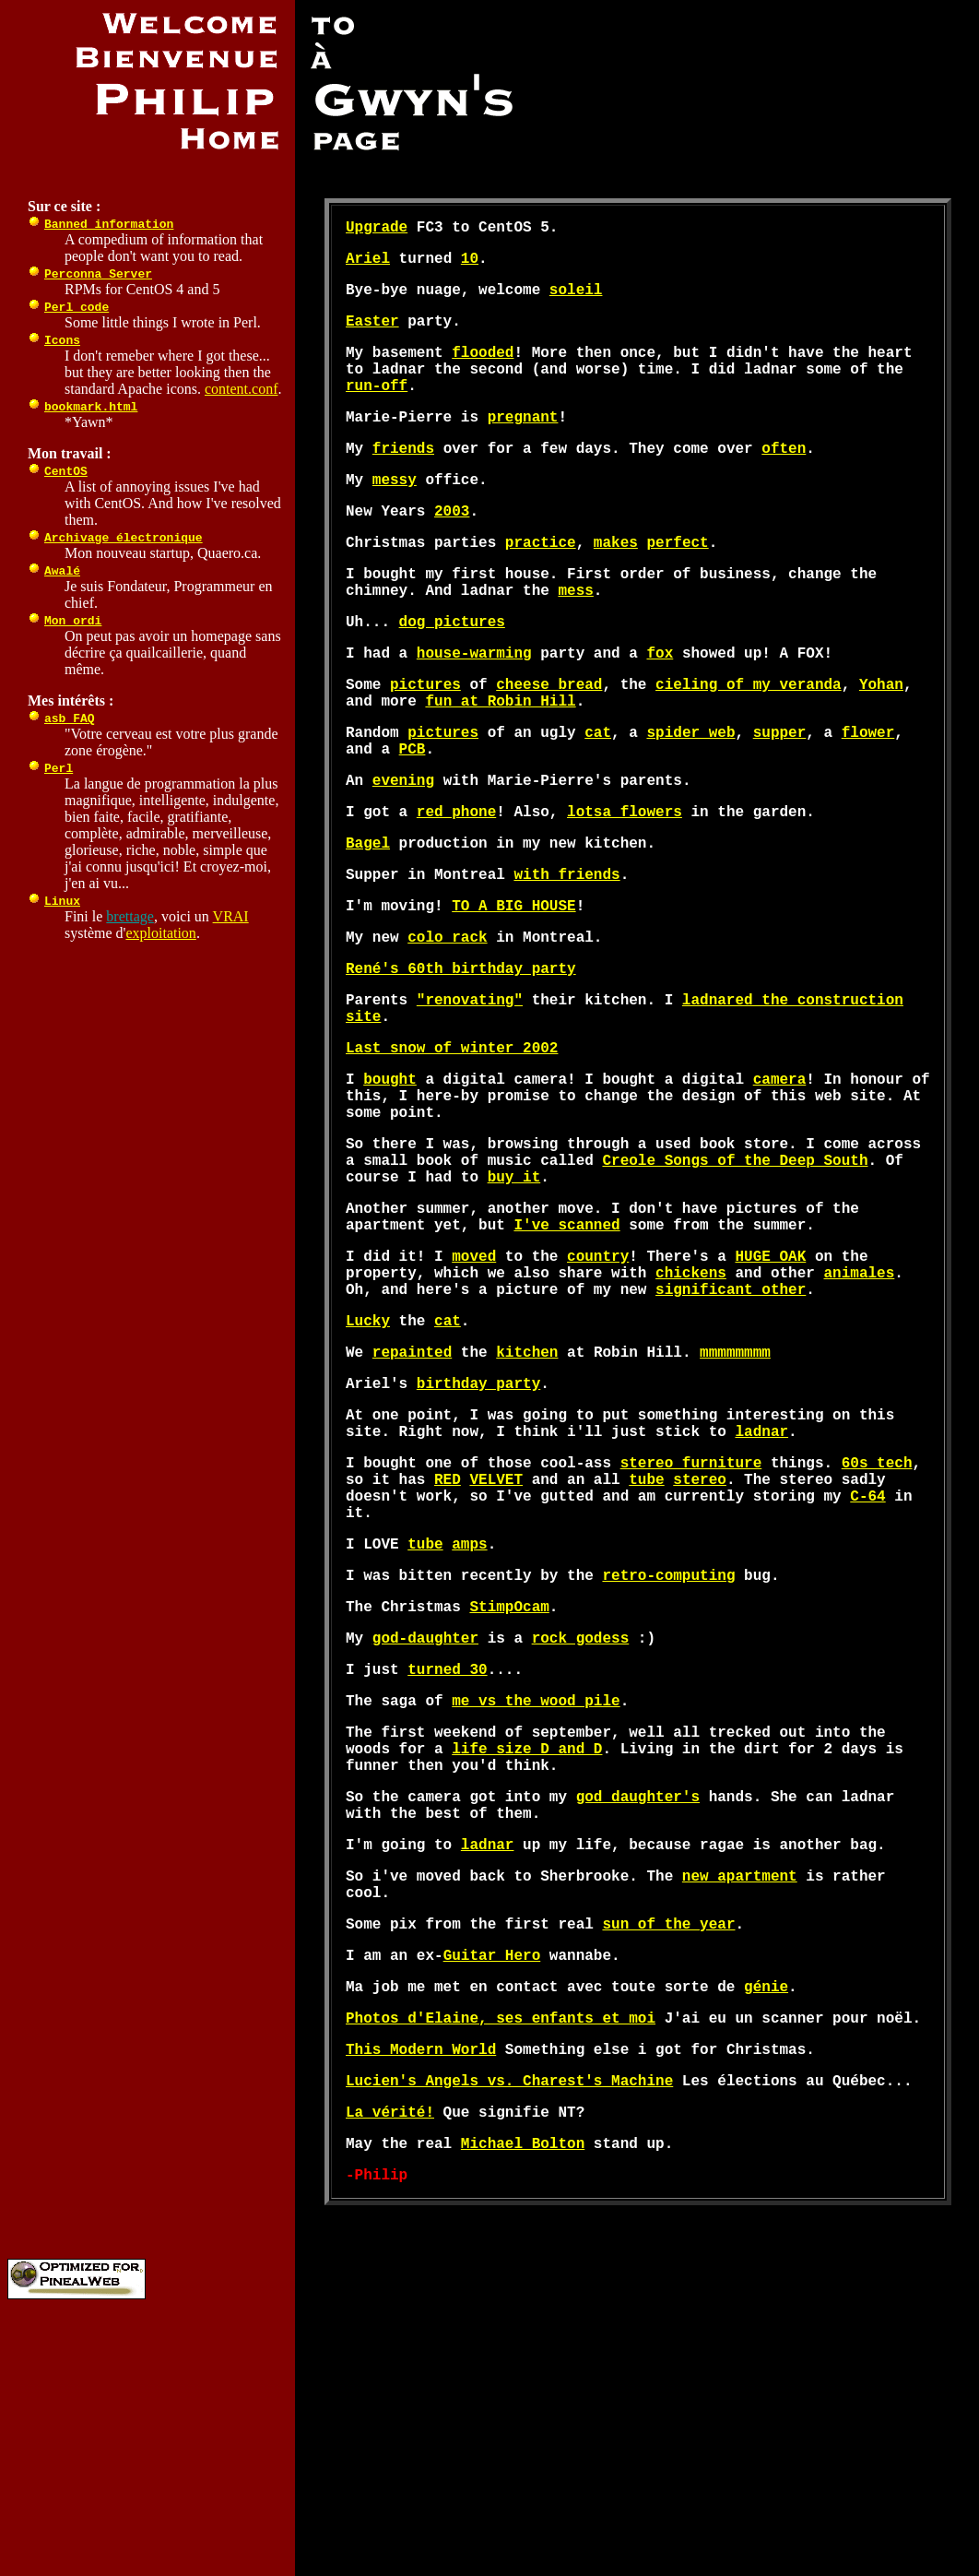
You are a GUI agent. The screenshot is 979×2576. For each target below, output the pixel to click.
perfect (677, 586)
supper (780, 801)
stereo (699, 1655)
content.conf (241, 389)
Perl (58, 767)
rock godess (581, 1836)
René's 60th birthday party (461, 1067)
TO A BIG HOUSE (513, 997)
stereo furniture (691, 1635)
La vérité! (390, 2373)
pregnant (523, 445)
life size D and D (527, 1962)
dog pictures (452, 676)
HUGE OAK (770, 1399)
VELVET (496, 1655)
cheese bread (549, 746)
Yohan (881, 746)
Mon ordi (72, 619)
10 (469, 265)
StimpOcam (508, 1801)
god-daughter (425, 1836)
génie (766, 2233)
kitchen (527, 1510)
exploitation (160, 933)
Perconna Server (98, 273)
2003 (451, 550)
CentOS (66, 470)
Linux (62, 900)
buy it (514, 1309)
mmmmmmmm (735, 1510)
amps (469, 1731)
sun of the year (668, 2163)
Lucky (368, 1475)
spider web (690, 801)
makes (616, 586)
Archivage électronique (123, 536)
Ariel (368, 265)
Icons (62, 339)
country (598, 1399)
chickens (690, 1419)
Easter (372, 335)
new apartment (739, 2107)
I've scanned (566, 1364)
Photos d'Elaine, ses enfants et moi (500, 2268)
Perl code (76, 306)
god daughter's (638, 2017)
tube (646, 1655)
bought (390, 1192)
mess (575, 641)
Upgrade (376, 230)
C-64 (867, 1676)
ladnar (761, 1600)
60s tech (877, 1635)
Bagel (368, 927)
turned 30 (447, 1871)
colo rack (447, 1032)
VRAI (231, 916)
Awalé (62, 570)
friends (403, 480)
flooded (482, 370)
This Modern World (421, 2303)
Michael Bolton (522, 2408)
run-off (376, 410)
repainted (412, 1510)
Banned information (108, 223)
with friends (566, 962)
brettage (130, 916)
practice (540, 586)
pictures (425, 746)
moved (474, 1399)
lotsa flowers (624, 892)
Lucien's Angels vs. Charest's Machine (509, 2338)
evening (403, 857)
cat (597, 801)
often (783, 480)
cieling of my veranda (748, 746)
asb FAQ (69, 717)
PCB (412, 822)
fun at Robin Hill (500, 766)
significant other (730, 1440)
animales (858, 1419)
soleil (576, 300)
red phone (456, 892)
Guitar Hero (492, 2198)
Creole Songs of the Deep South (734, 1288)
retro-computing (668, 1766)
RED (447, 1655)
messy (394, 515)
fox (659, 711)
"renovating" (470, 1102)
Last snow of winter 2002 (452, 1157)
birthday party (478, 1545)
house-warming (474, 711)
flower (868, 801)
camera (780, 1192)
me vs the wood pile (535, 1906)
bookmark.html (90, 406)
